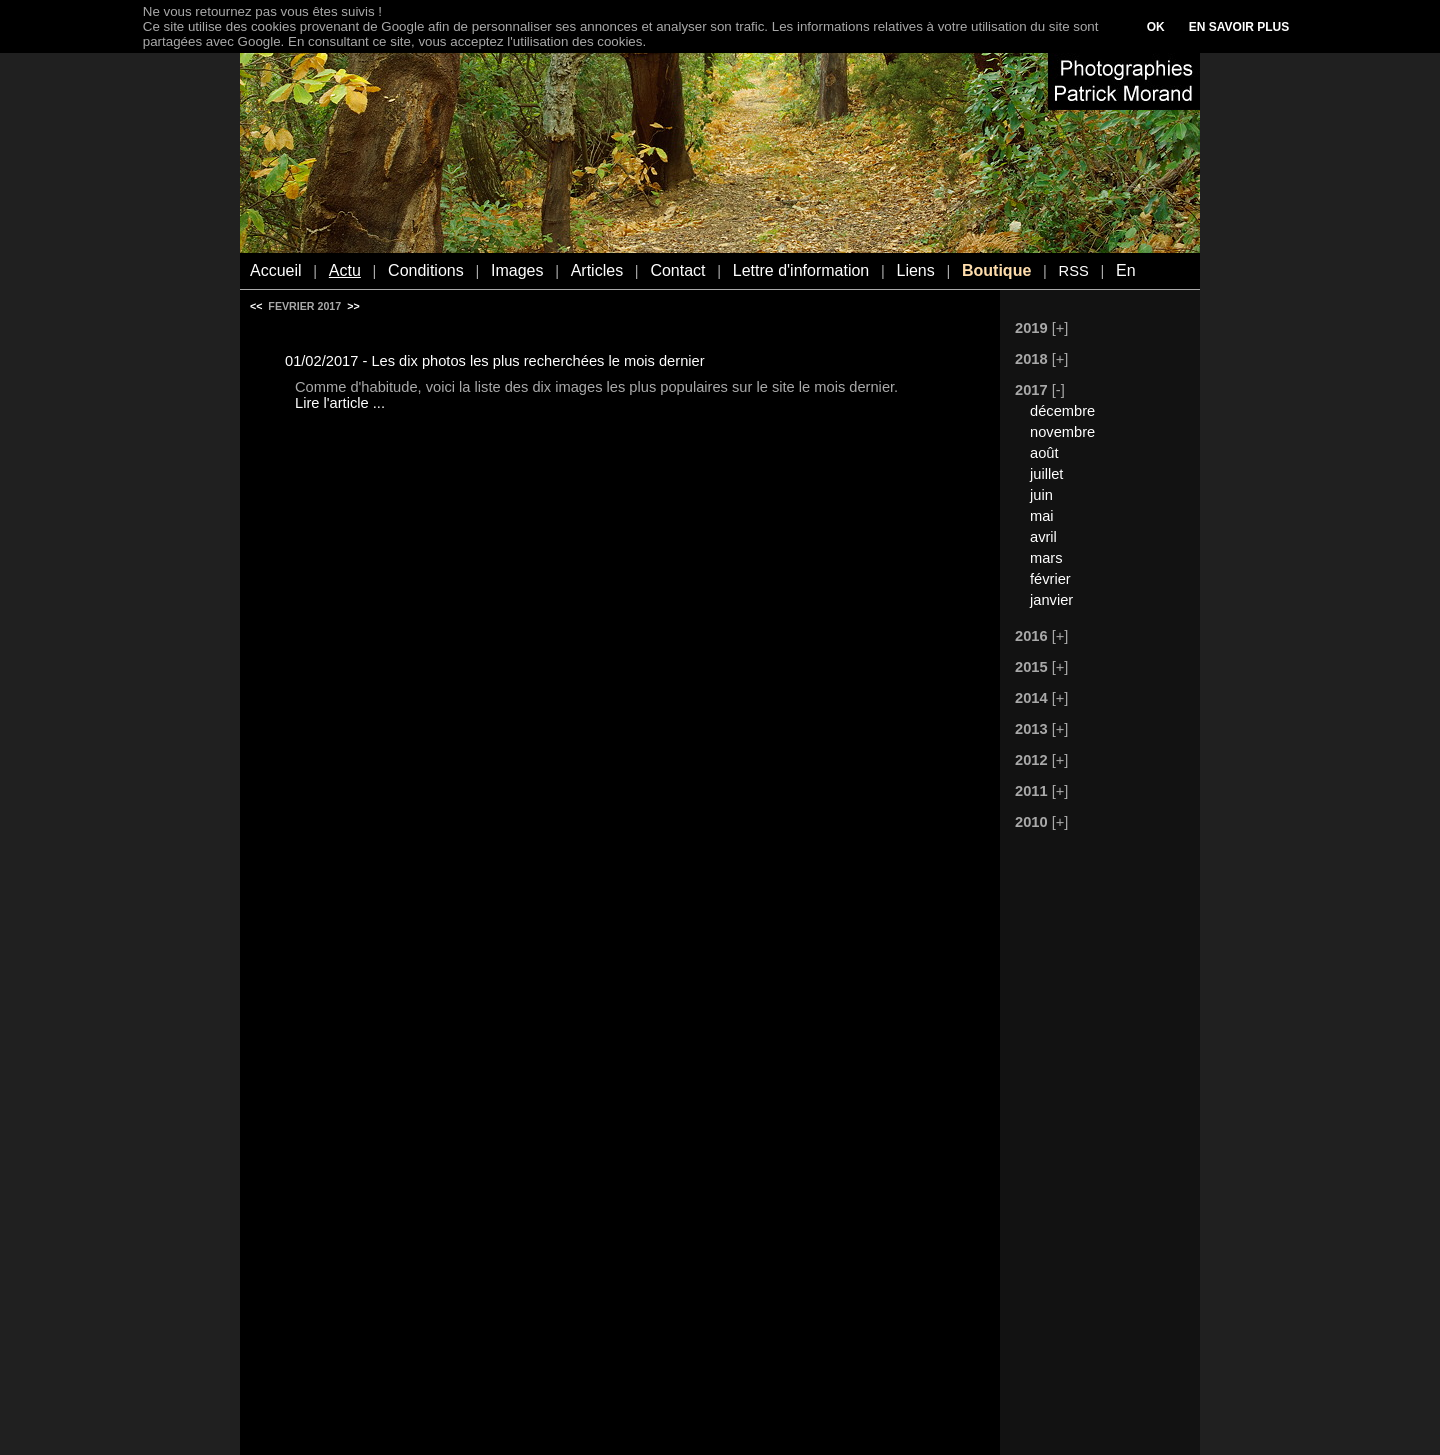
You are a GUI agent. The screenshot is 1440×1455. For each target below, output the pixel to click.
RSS (1074, 271)
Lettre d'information (801, 270)
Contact (677, 270)
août (1044, 453)
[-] (1058, 390)
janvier (1051, 600)
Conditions (426, 270)
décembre (1062, 411)
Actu (345, 270)
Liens (915, 270)
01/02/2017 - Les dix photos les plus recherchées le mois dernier (495, 361)
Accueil (276, 270)
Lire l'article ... (340, 403)
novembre (1062, 432)
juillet (1046, 474)
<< (256, 306)
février (1050, 579)
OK (1156, 27)
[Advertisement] (1090, 1145)
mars (1046, 558)
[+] (1060, 328)
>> (353, 306)
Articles (597, 270)
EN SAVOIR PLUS (1239, 27)
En (1126, 270)
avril (1043, 537)
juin (1041, 495)
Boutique (996, 270)
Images (517, 270)
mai (1042, 516)
